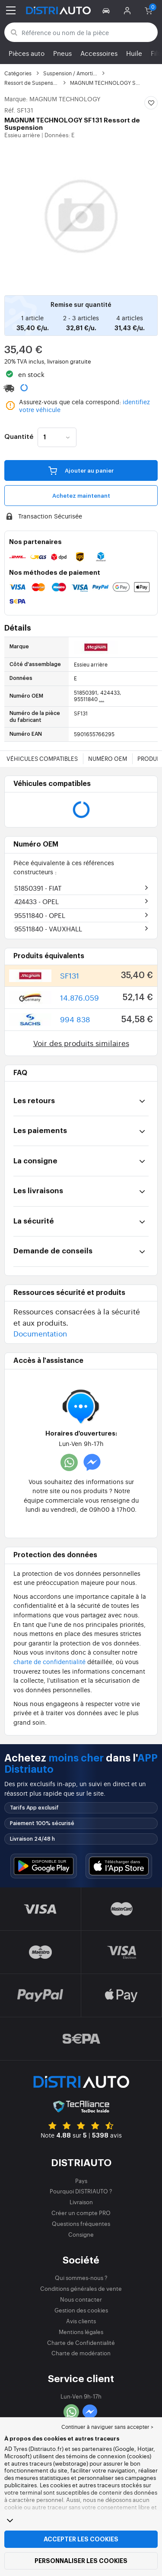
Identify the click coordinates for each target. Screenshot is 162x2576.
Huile (134, 53)
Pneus (62, 53)
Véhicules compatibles (42, 758)
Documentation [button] (40, 1333)
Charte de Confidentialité (81, 2342)
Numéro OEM (107, 758)
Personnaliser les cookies (81, 2561)
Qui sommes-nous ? (81, 2277)
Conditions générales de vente (81, 2288)
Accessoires (99, 53)
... (101, 699)
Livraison (81, 2202)
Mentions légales (81, 2331)
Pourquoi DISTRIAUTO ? (81, 2191)
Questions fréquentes (81, 2223)
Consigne (81, 2234)
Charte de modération (81, 2353)
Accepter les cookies (81, 2539)
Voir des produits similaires (81, 1043)
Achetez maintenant (81, 496)
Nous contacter (81, 2299)
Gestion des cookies (81, 2310)
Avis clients (81, 2321)
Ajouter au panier (81, 470)
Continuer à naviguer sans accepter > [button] (107, 2426)
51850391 (38, 887)
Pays (81, 2180)
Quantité (18, 437)
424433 (36, 901)
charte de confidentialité (49, 1661)
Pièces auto (26, 53)
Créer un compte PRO (81, 2212)
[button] (107, 10)
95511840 (39, 915)
